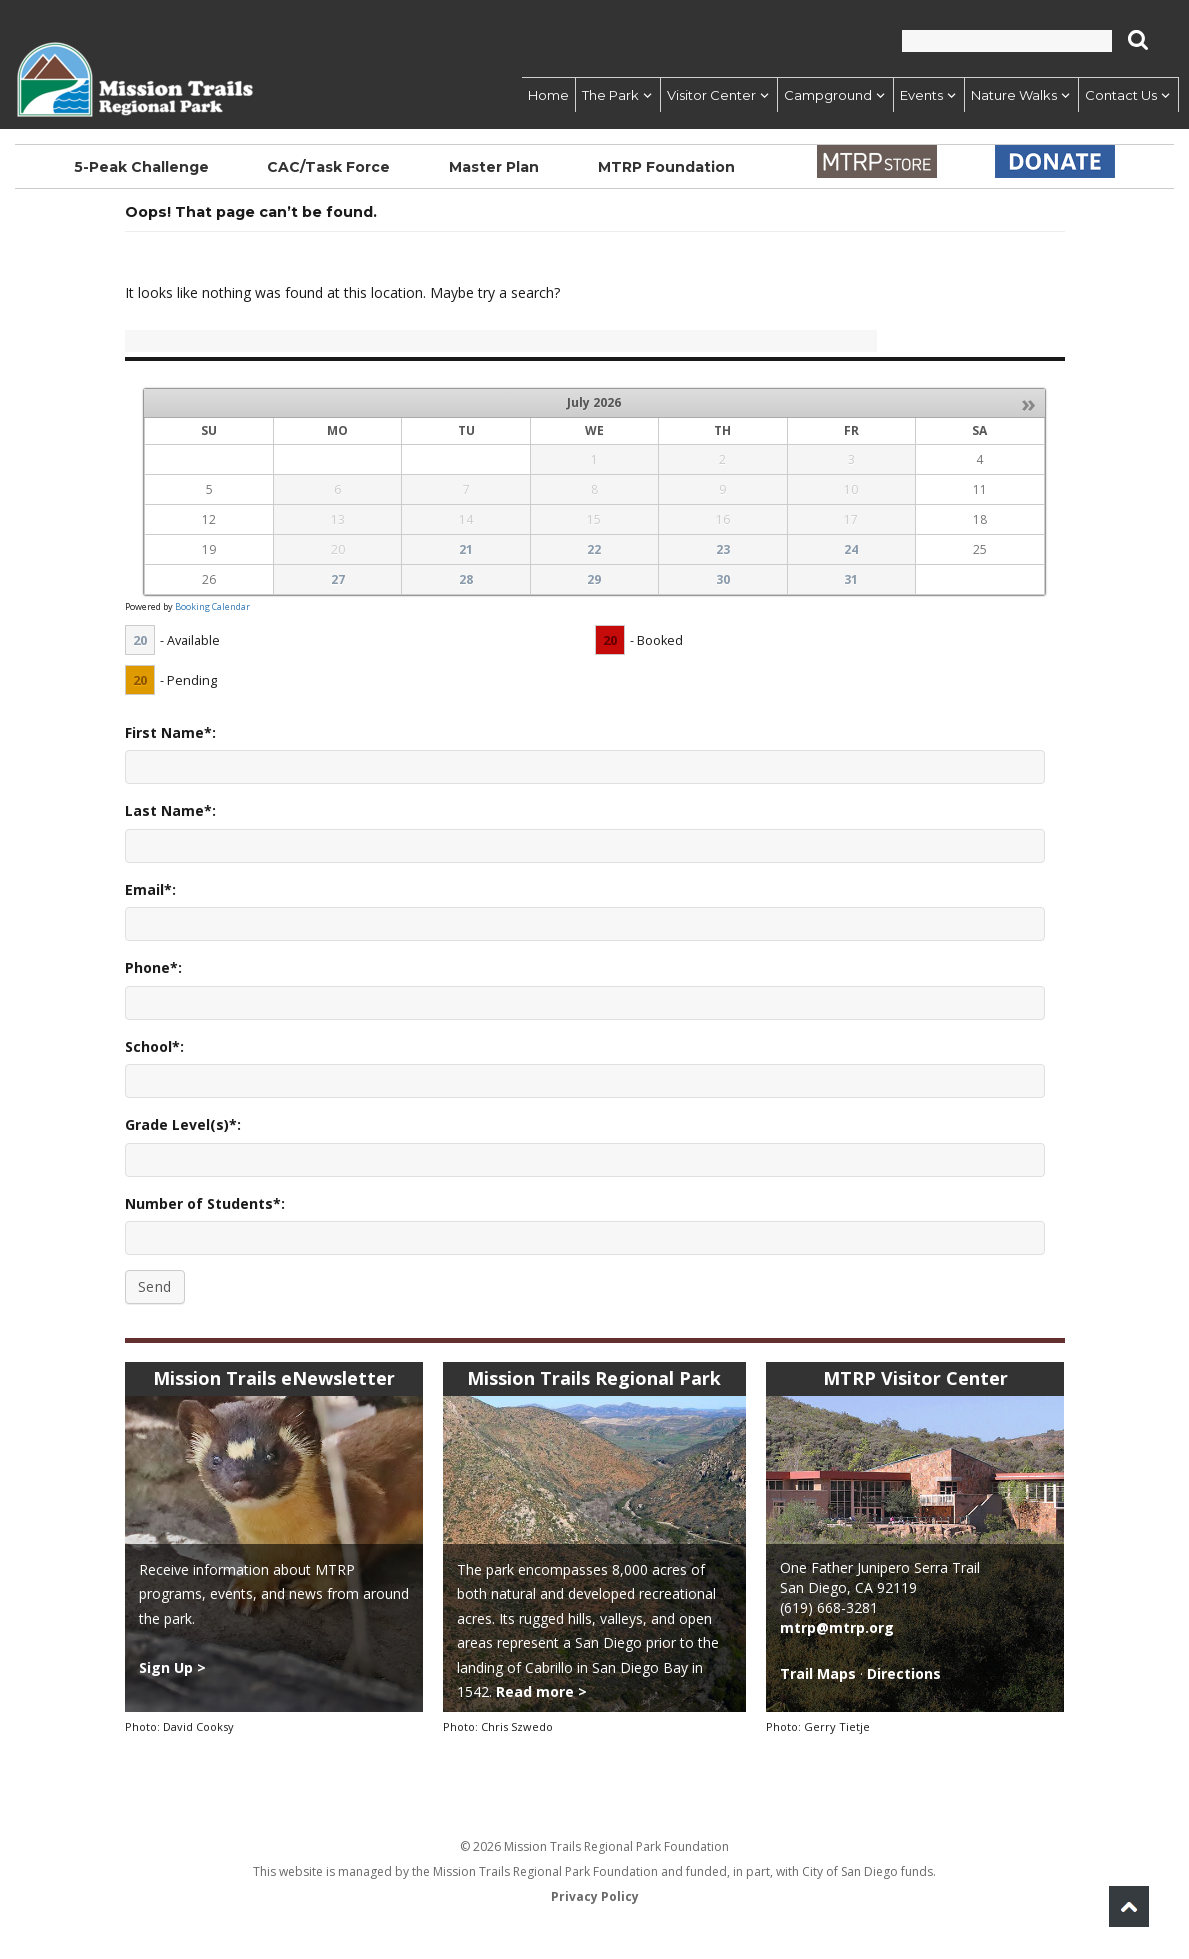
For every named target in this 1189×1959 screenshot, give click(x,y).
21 (466, 549)
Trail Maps (818, 1673)
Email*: (150, 889)
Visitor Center (711, 95)
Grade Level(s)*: (183, 1124)
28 (466, 579)
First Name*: (170, 732)
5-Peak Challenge (141, 167)
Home (548, 95)
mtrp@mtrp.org (837, 1627)
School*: (154, 1046)
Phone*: (153, 967)
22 (594, 549)
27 (338, 579)
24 (851, 549)
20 (140, 640)
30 (723, 579)
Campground (828, 95)
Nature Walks (1014, 95)
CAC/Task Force (327, 167)
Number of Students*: (205, 1203)
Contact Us (1121, 95)
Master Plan (492, 167)
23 (723, 549)
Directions (904, 1673)
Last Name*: (170, 810)
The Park (610, 95)
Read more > (541, 1691)
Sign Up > (172, 1667)
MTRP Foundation (664, 167)
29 (594, 579)
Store (876, 161)
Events (921, 95)
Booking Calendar (212, 606)
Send (155, 1286)
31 (851, 579)
